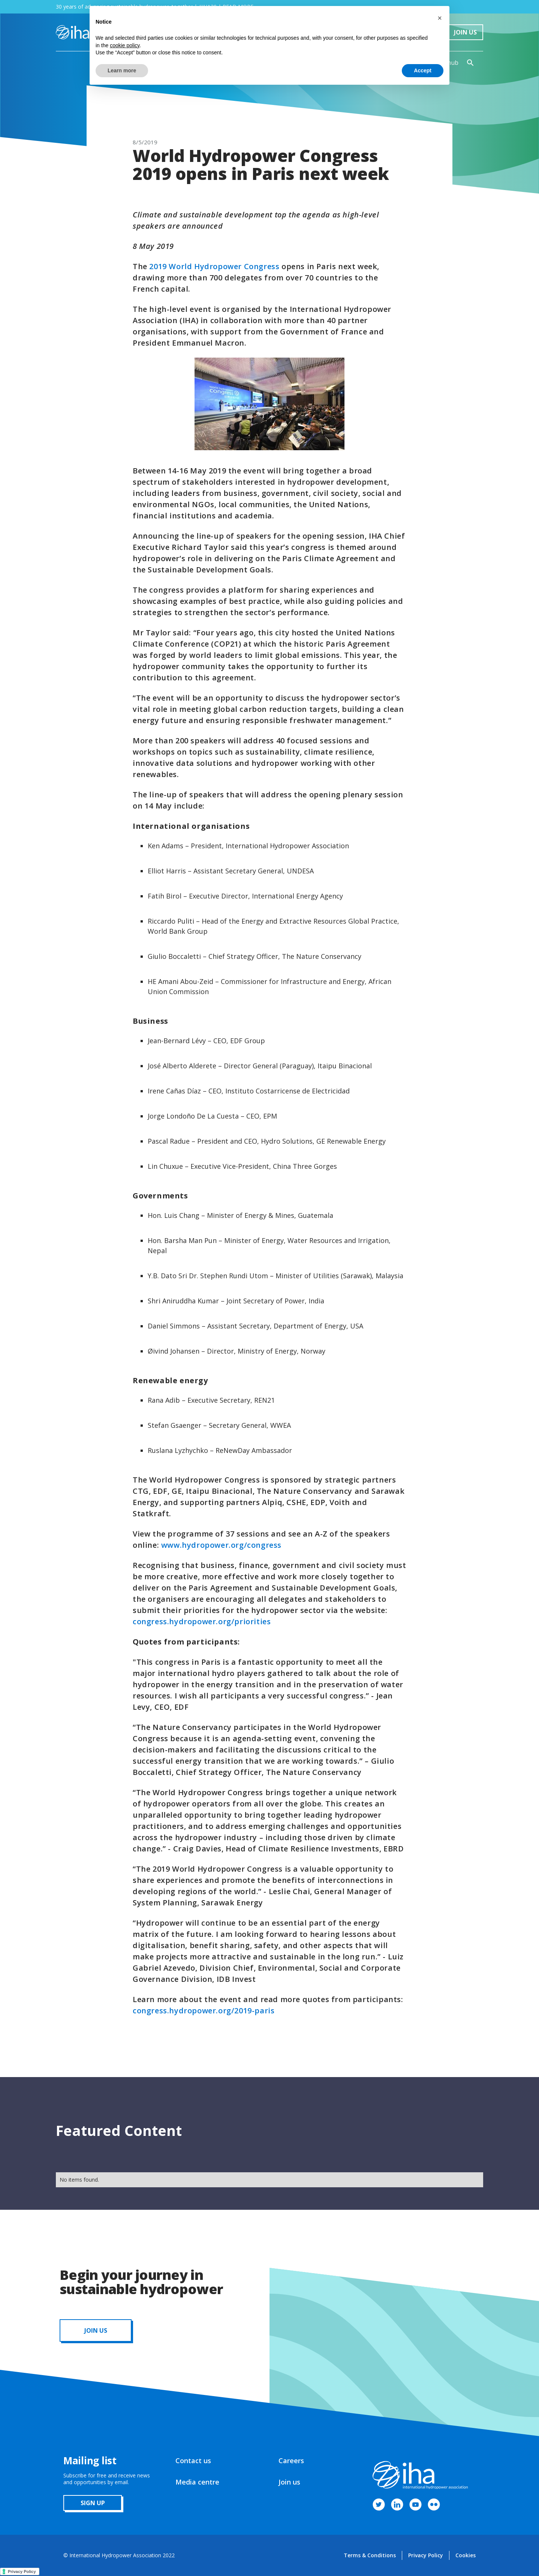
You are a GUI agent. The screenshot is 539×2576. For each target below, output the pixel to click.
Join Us (465, 32)
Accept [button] (422, 70)
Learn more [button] (122, 70)
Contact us (193, 2460)
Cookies (465, 2555)
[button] (440, 18)
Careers (291, 2460)
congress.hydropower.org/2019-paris (203, 2010)
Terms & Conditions (370, 2555)
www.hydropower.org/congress (221, 1545)
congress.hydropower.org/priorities (202, 1621)
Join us (289, 2481)
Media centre (197, 2481)
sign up (93, 2503)
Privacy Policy (425, 2555)
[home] (72, 32)
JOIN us (95, 2330)
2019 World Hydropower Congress (214, 266)
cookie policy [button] (124, 45)
